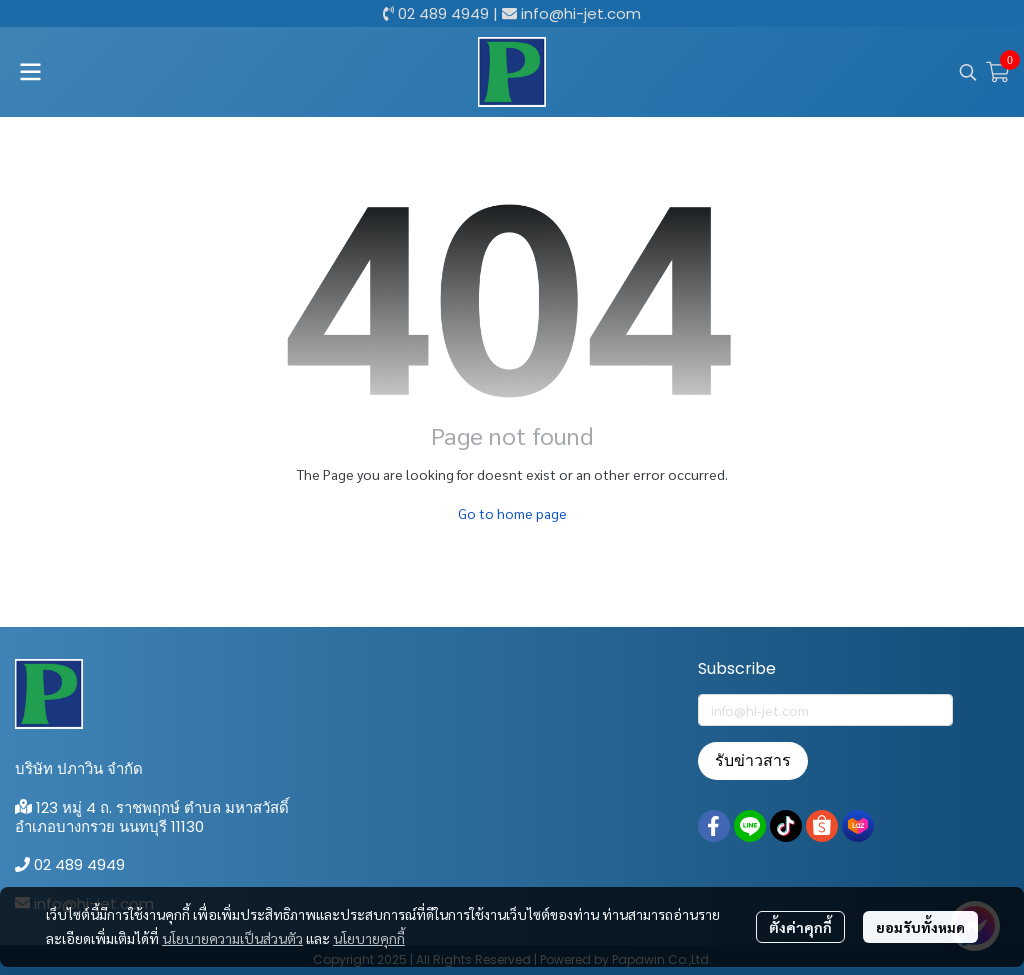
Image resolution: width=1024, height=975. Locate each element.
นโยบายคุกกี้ (369, 938)
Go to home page (512, 513)
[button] (968, 72)
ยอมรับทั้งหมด (920, 927)
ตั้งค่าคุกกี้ (800, 927)
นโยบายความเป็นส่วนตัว (232, 938)
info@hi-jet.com (581, 13)
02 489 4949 (443, 13)
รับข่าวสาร (753, 760)
